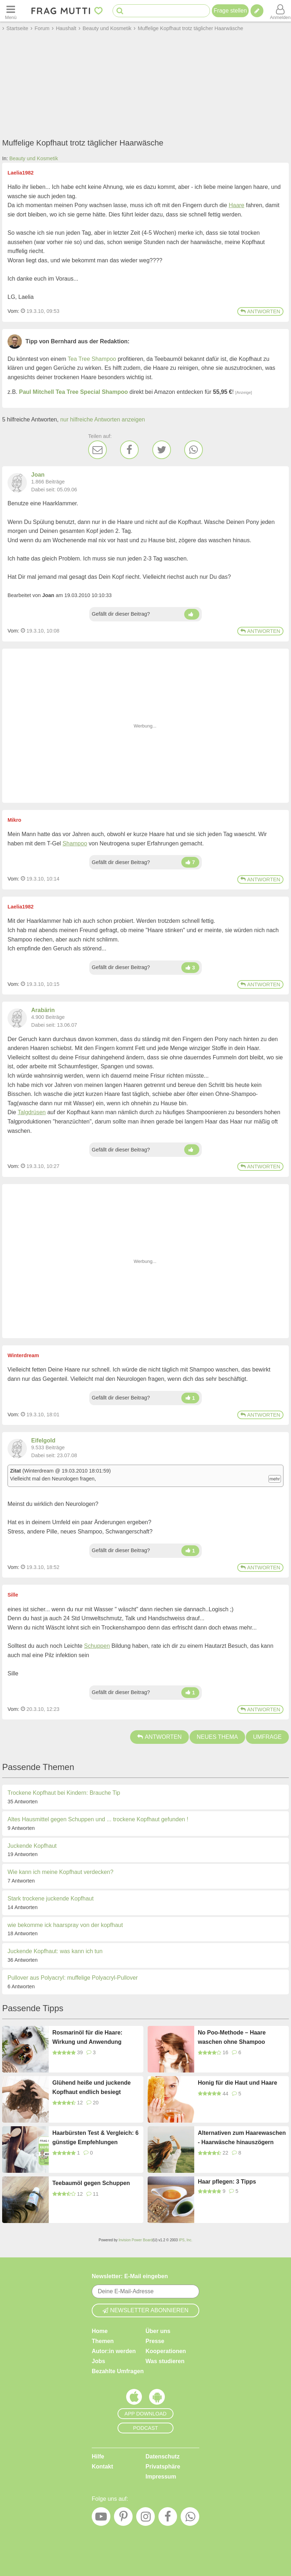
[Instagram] (145, 2518)
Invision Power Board (136, 2240)
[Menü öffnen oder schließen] (11, 11)
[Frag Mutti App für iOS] (134, 2398)
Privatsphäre (163, 2466)
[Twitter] (161, 449)
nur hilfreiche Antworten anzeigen (102, 419)
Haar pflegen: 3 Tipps (227, 2182)
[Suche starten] (120, 11)
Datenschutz (163, 2456)
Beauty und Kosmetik (33, 158)
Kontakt (102, 2466)
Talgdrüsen (32, 1112)
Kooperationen (166, 2351)
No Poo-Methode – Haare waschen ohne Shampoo (232, 2037)
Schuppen (97, 1646)
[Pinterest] (123, 2518)
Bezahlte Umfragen (118, 2371)
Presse (155, 2341)
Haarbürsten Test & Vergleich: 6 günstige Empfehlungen (95, 2137)
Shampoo (75, 843)
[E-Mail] (97, 449)
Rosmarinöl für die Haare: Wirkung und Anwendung (87, 2037)
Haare (236, 205)
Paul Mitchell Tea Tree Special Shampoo (73, 392)
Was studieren (165, 2361)
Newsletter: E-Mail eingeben (130, 2276)
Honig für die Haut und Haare (237, 2083)
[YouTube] (101, 2518)
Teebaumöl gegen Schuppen (91, 2183)
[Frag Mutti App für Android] (157, 2398)
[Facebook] (129, 449)
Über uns (158, 2331)
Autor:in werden (114, 2351)
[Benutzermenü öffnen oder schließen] (280, 11)
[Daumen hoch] (191, 614)
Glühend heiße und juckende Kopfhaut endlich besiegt (91, 2087)
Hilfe (98, 2456)
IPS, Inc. (185, 2240)
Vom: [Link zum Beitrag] (13, 311)
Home (100, 2331)
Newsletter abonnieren (145, 2310)
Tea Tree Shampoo (92, 359)
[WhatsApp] (193, 449)
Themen (103, 2341)
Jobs (98, 2361)
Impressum (161, 2477)
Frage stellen (230, 11)
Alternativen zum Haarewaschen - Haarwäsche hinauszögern (242, 2137)
